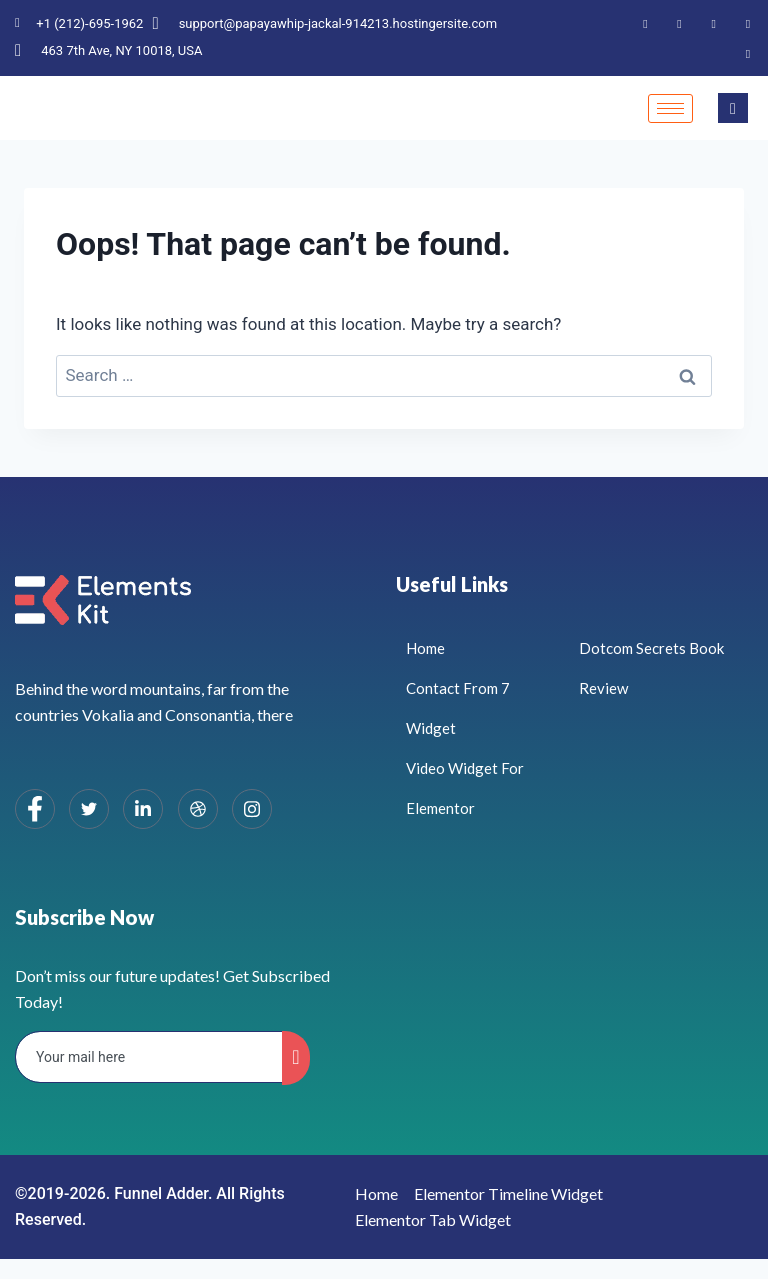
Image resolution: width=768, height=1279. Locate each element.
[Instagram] (748, 53)
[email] (149, 1057)
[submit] (295, 1058)
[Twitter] (680, 23)
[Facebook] (645, 23)
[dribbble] (198, 809)
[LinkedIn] (714, 23)
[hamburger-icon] (670, 108)
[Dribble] (748, 23)
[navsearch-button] (733, 108)
